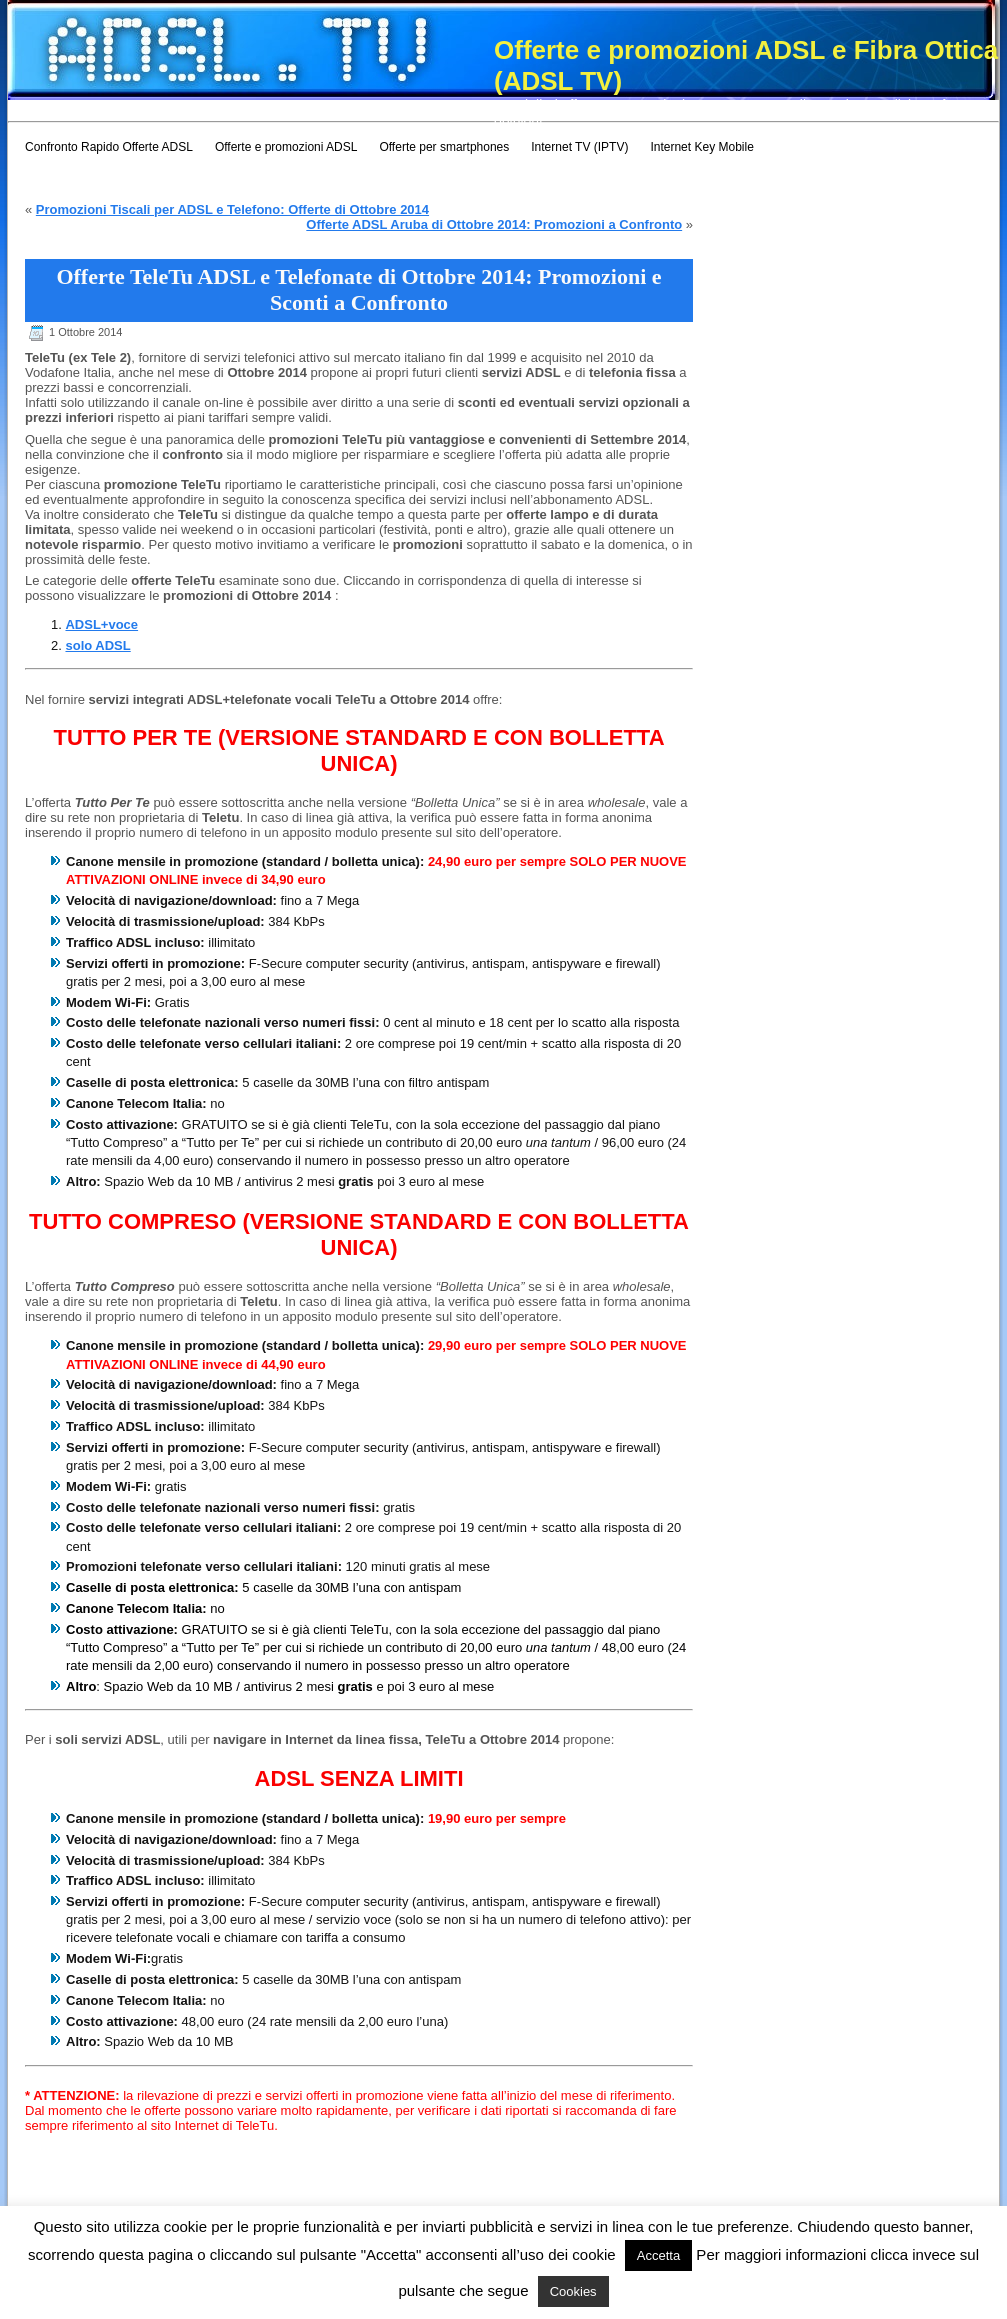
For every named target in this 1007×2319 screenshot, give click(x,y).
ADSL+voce (101, 624)
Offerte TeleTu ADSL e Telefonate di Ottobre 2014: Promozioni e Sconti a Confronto (358, 289)
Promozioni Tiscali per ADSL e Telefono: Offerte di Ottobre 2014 (232, 209)
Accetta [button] (658, 2255)
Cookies (573, 2291)
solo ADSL (97, 645)
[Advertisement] (372, 107)
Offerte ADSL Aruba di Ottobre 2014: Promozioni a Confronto (494, 224)
